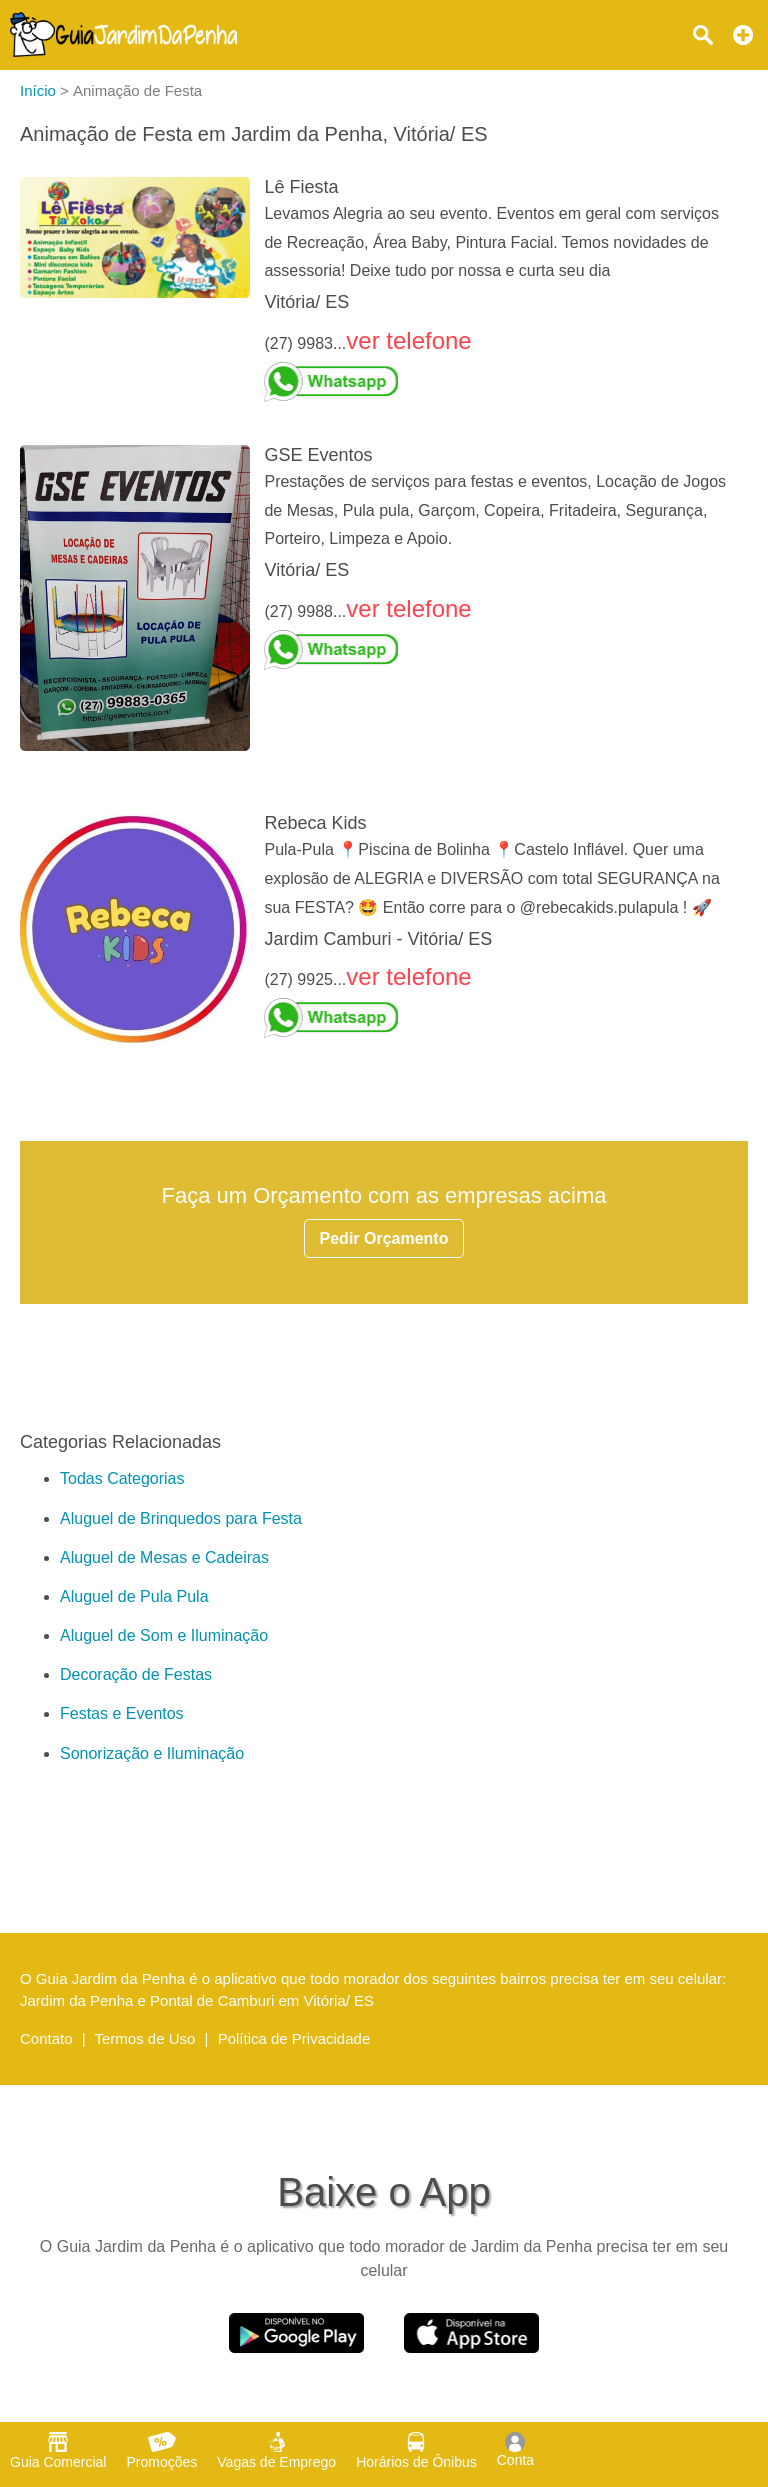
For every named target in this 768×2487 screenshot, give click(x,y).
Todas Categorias (122, 1478)
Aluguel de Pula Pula (134, 1596)
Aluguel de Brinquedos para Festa (181, 1518)
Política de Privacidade (294, 2038)
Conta (515, 2450)
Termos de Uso (145, 2038)
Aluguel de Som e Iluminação (164, 1635)
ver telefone (408, 340)
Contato (46, 2038)
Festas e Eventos (122, 1713)
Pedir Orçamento (384, 1238)
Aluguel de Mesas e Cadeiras (164, 1557)
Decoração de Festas (136, 1674)
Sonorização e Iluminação (152, 1753)
